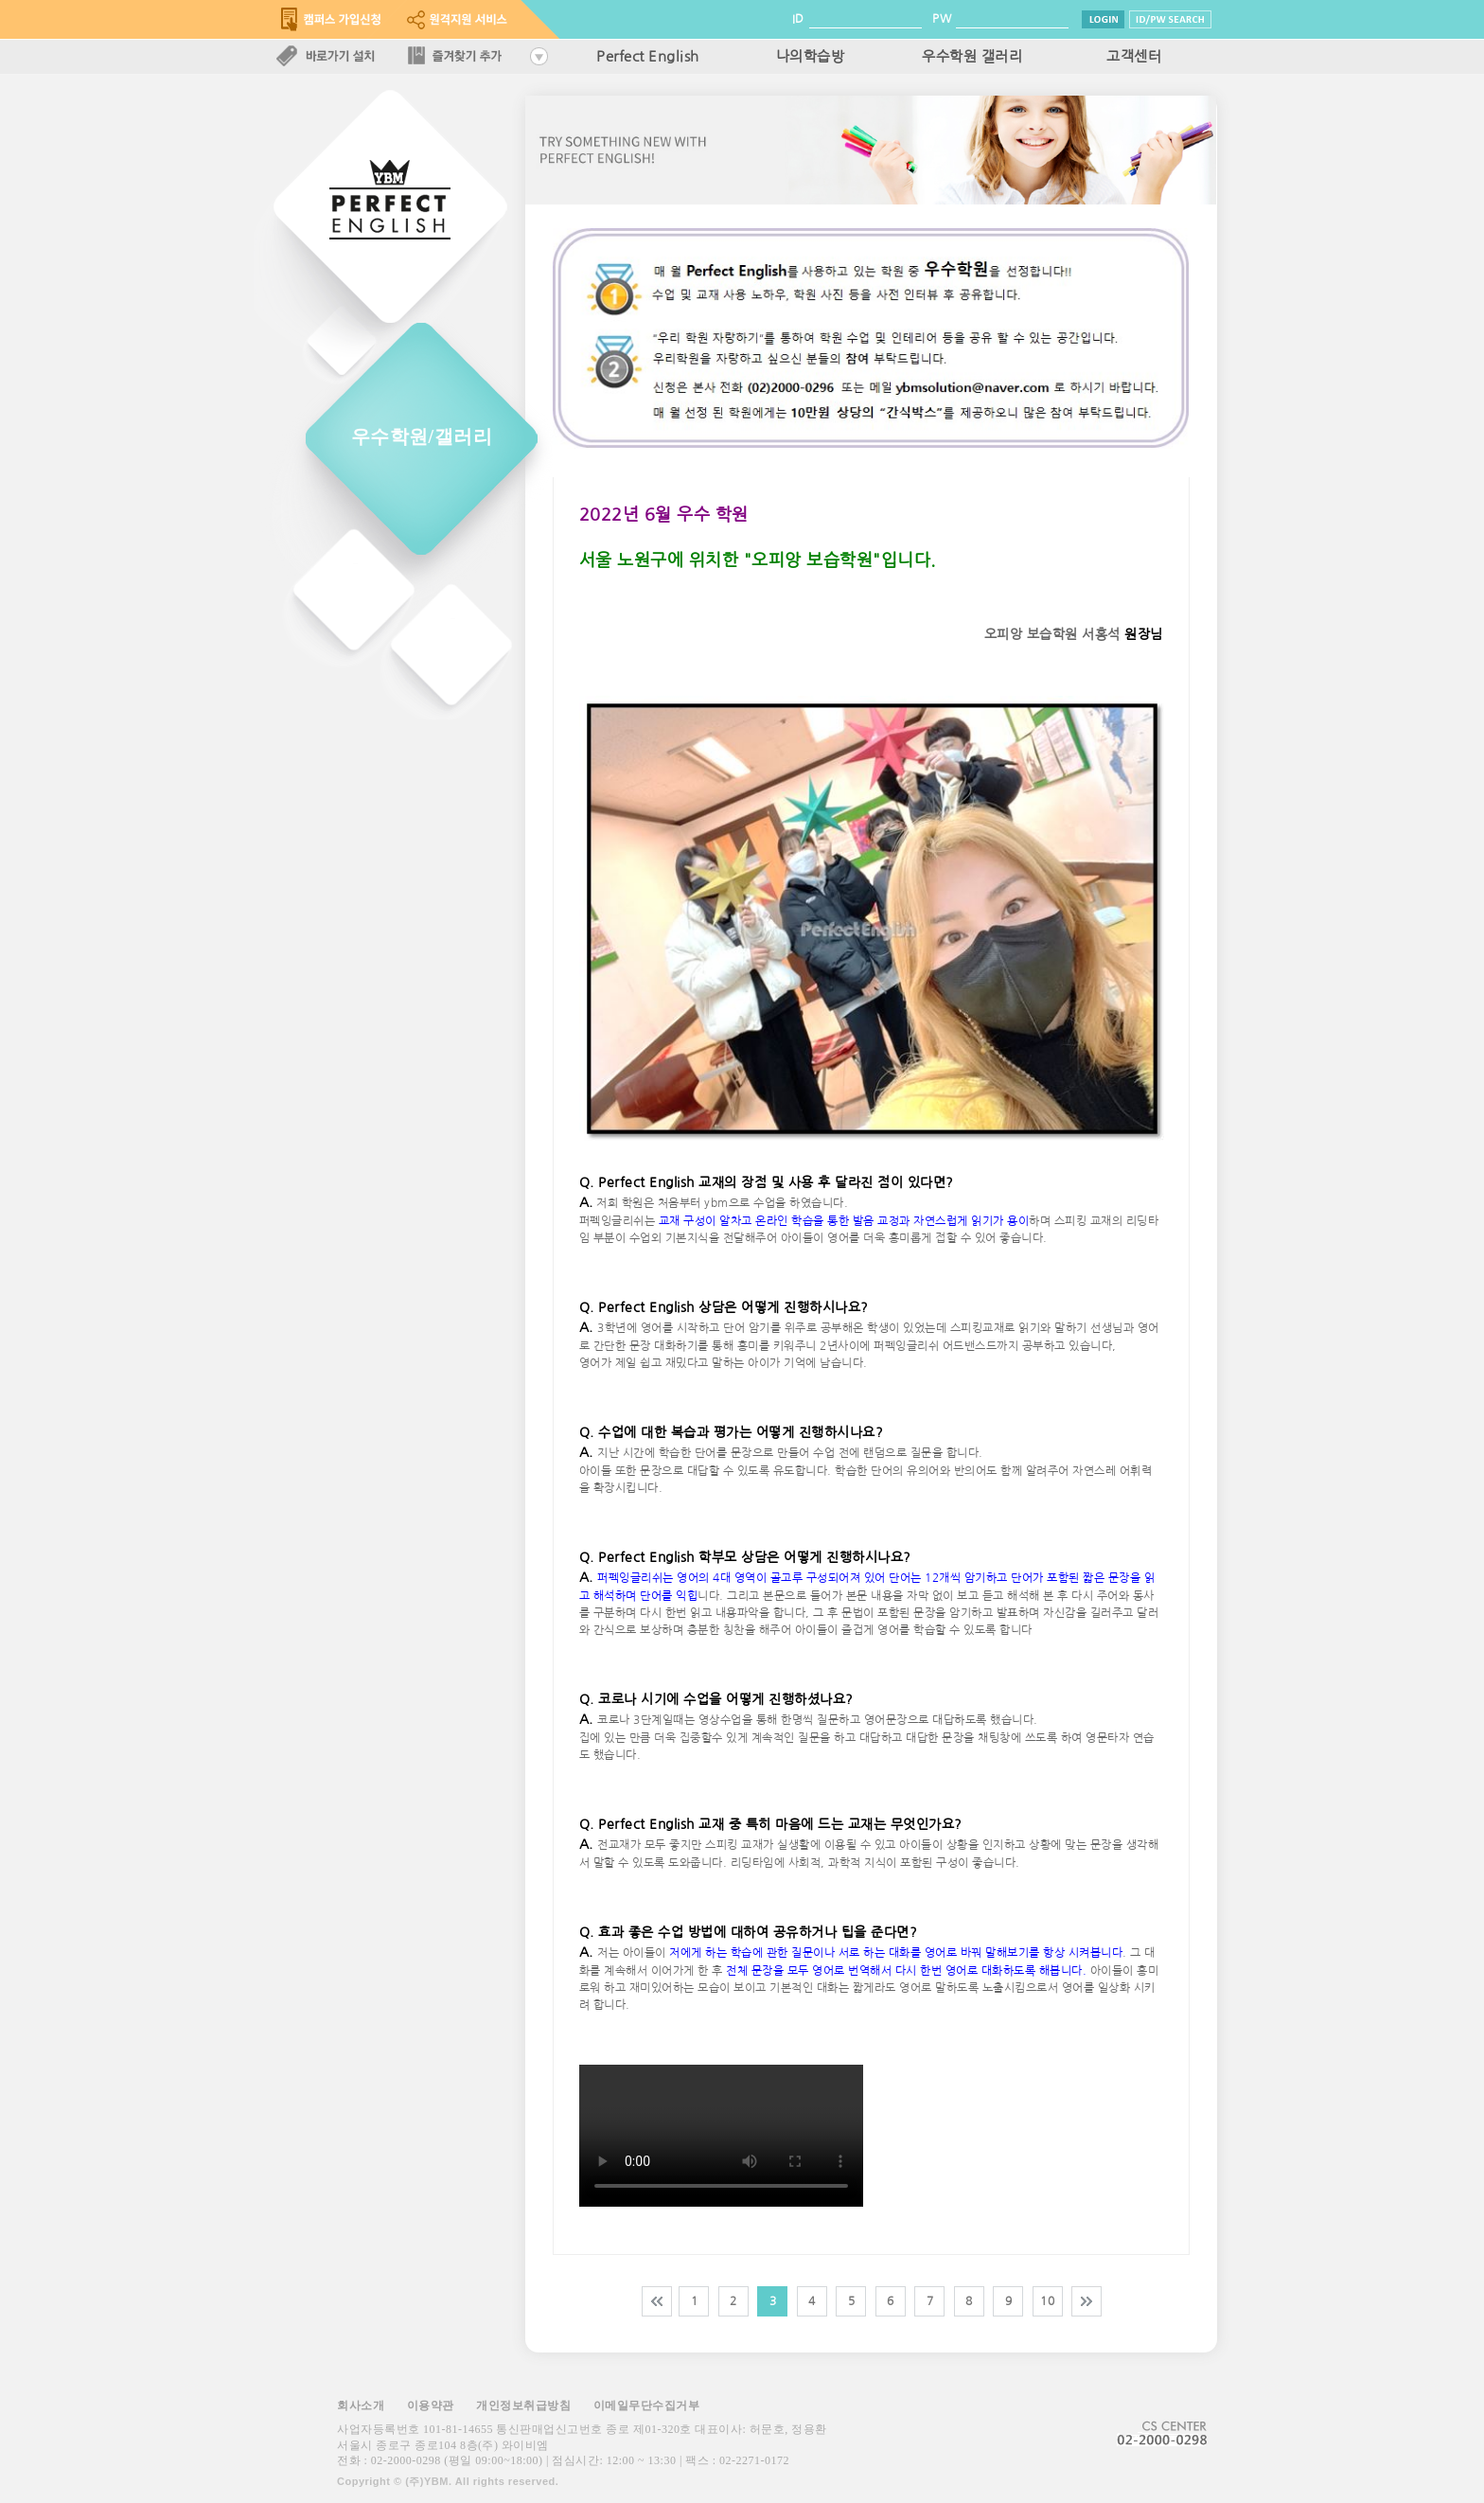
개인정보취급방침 (523, 2405)
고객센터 (1133, 56)
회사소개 (360, 2405)
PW (941, 19)
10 (1047, 2301)
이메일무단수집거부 (646, 2405)
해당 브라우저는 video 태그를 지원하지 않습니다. (721, 2136)
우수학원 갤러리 (972, 56)
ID (798, 19)
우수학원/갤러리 (422, 436)
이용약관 (430, 2405)
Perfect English (647, 56)
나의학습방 (810, 56)
